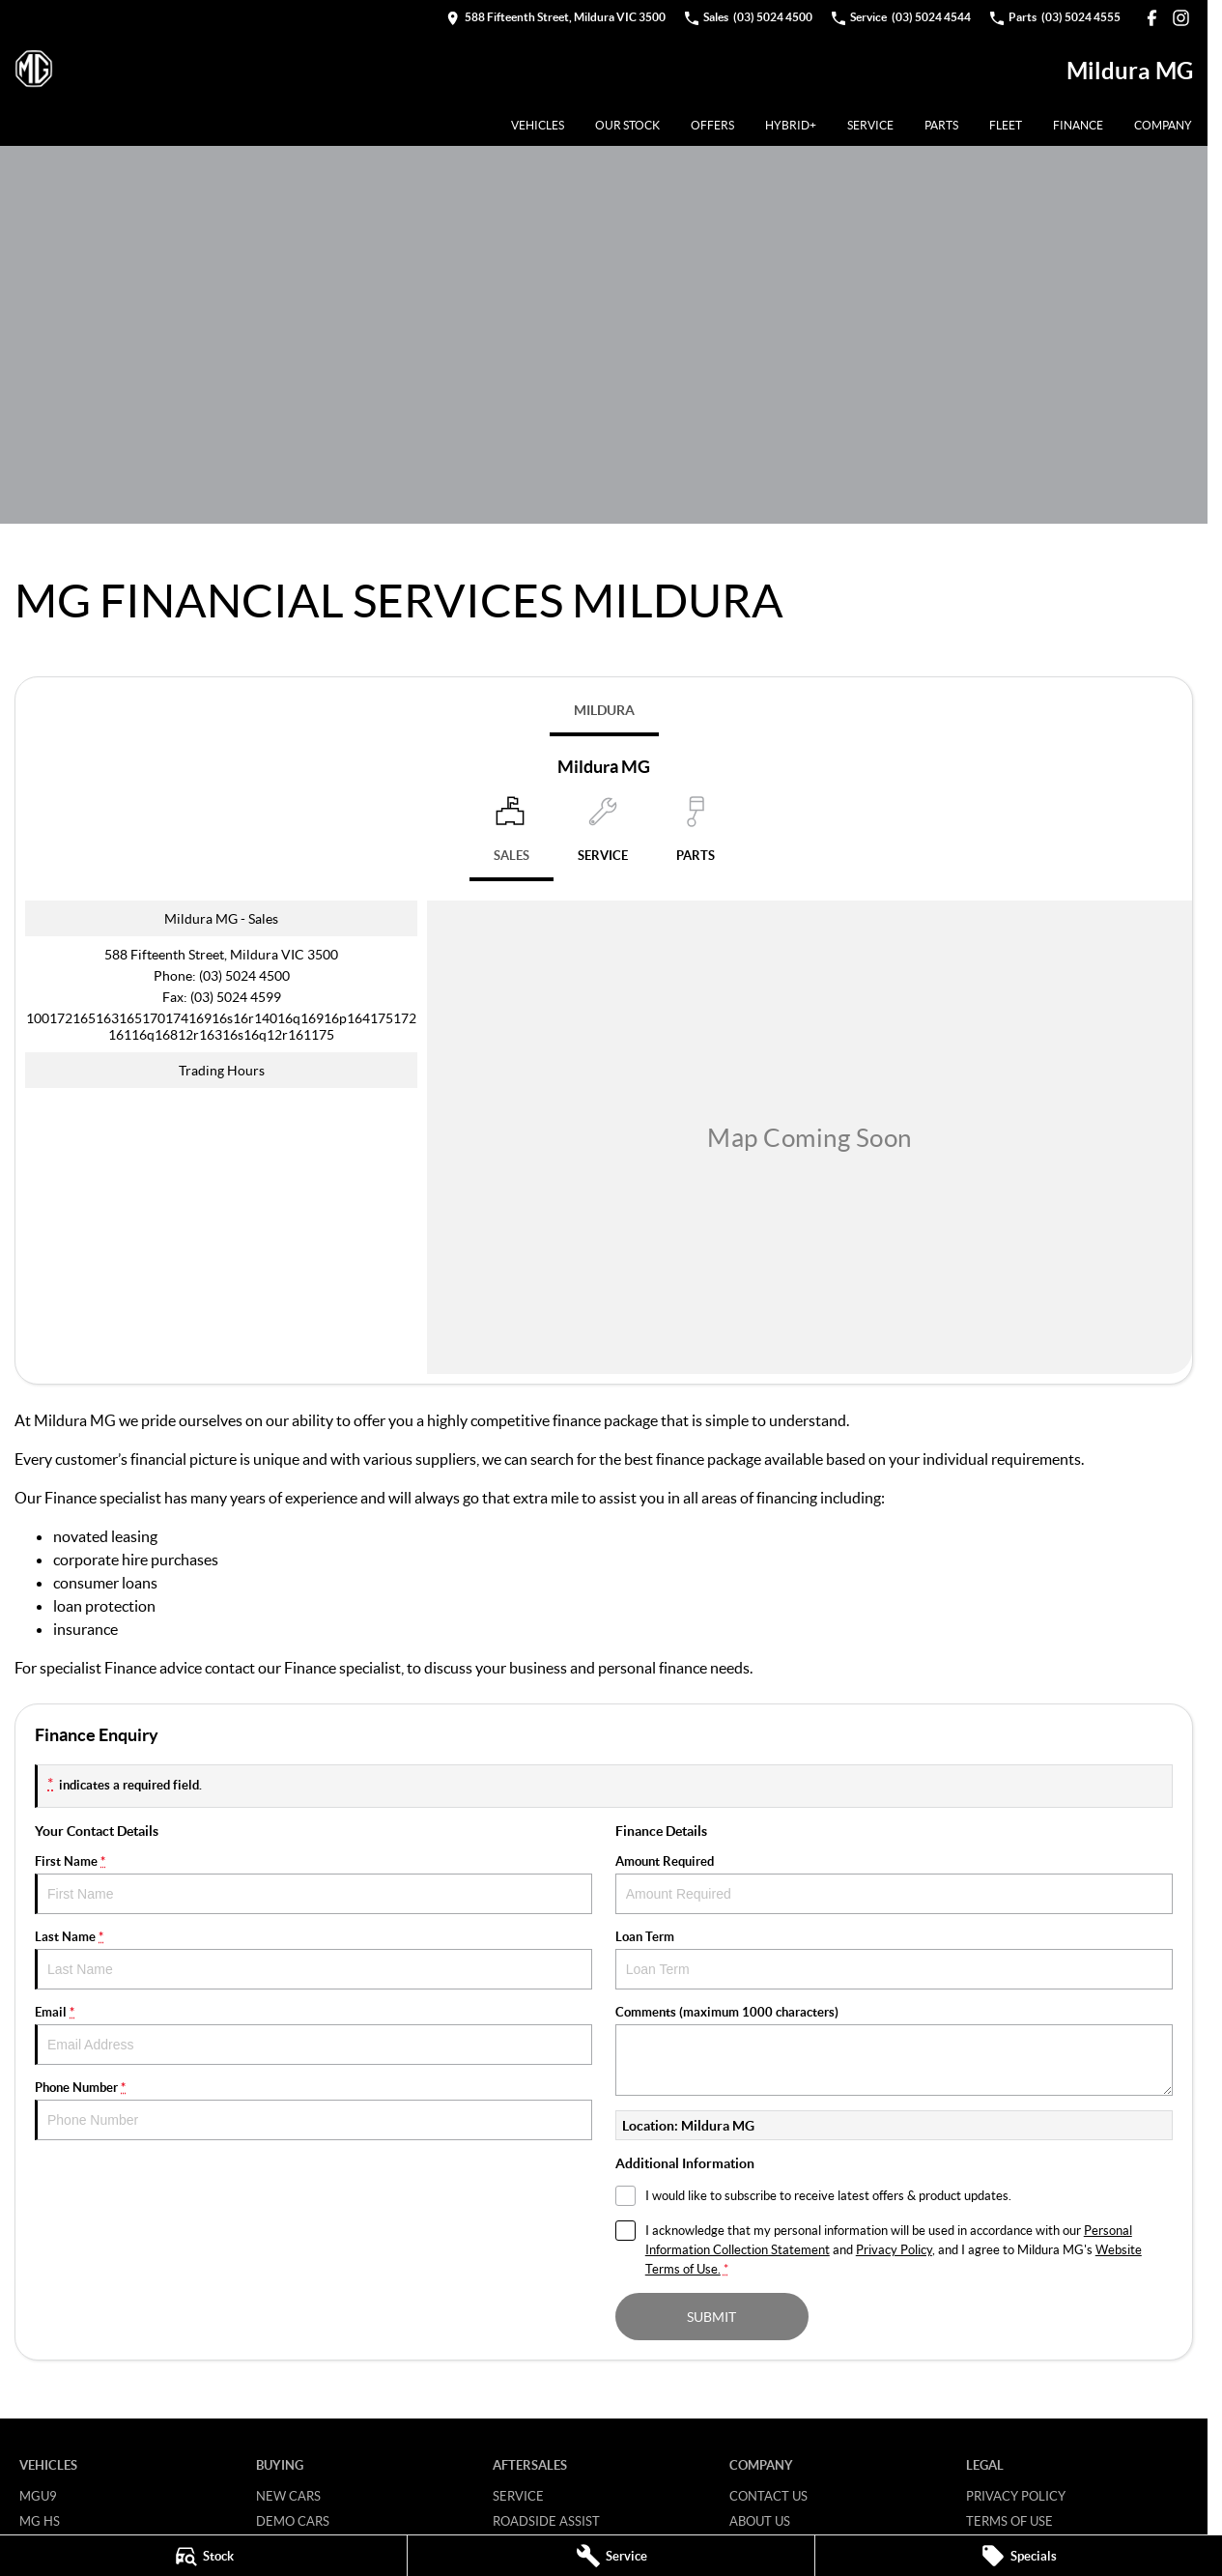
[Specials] (1018, 2555)
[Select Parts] (695, 836)
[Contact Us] (556, 18)
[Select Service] (603, 836)
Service (870, 125)
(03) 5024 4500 (244, 975)
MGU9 (38, 2496)
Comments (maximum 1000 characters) (894, 2050)
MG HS (39, 2521)
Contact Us (768, 2496)
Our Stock (627, 125)
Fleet (1005, 125)
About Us (759, 2521)
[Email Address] (221, 1026)
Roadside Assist (546, 2521)
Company (1163, 125)
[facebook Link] (1152, 18)
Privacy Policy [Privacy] (894, 2249)
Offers (712, 125)
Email (313, 2034)
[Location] (511, 838)
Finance (1078, 125)
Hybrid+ (790, 125)
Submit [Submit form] (711, 2316)
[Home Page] (33, 69)
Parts (941, 125)
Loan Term (894, 1959)
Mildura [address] (604, 709)
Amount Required (894, 1883)
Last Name (313, 1959)
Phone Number (313, 2109)
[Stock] (203, 2555)
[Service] (611, 2555)
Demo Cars (292, 2521)
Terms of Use (1009, 2521)
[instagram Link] (1181, 18)
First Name (313, 1883)
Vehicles (537, 125)
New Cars (288, 2496)
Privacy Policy (1016, 2496)
